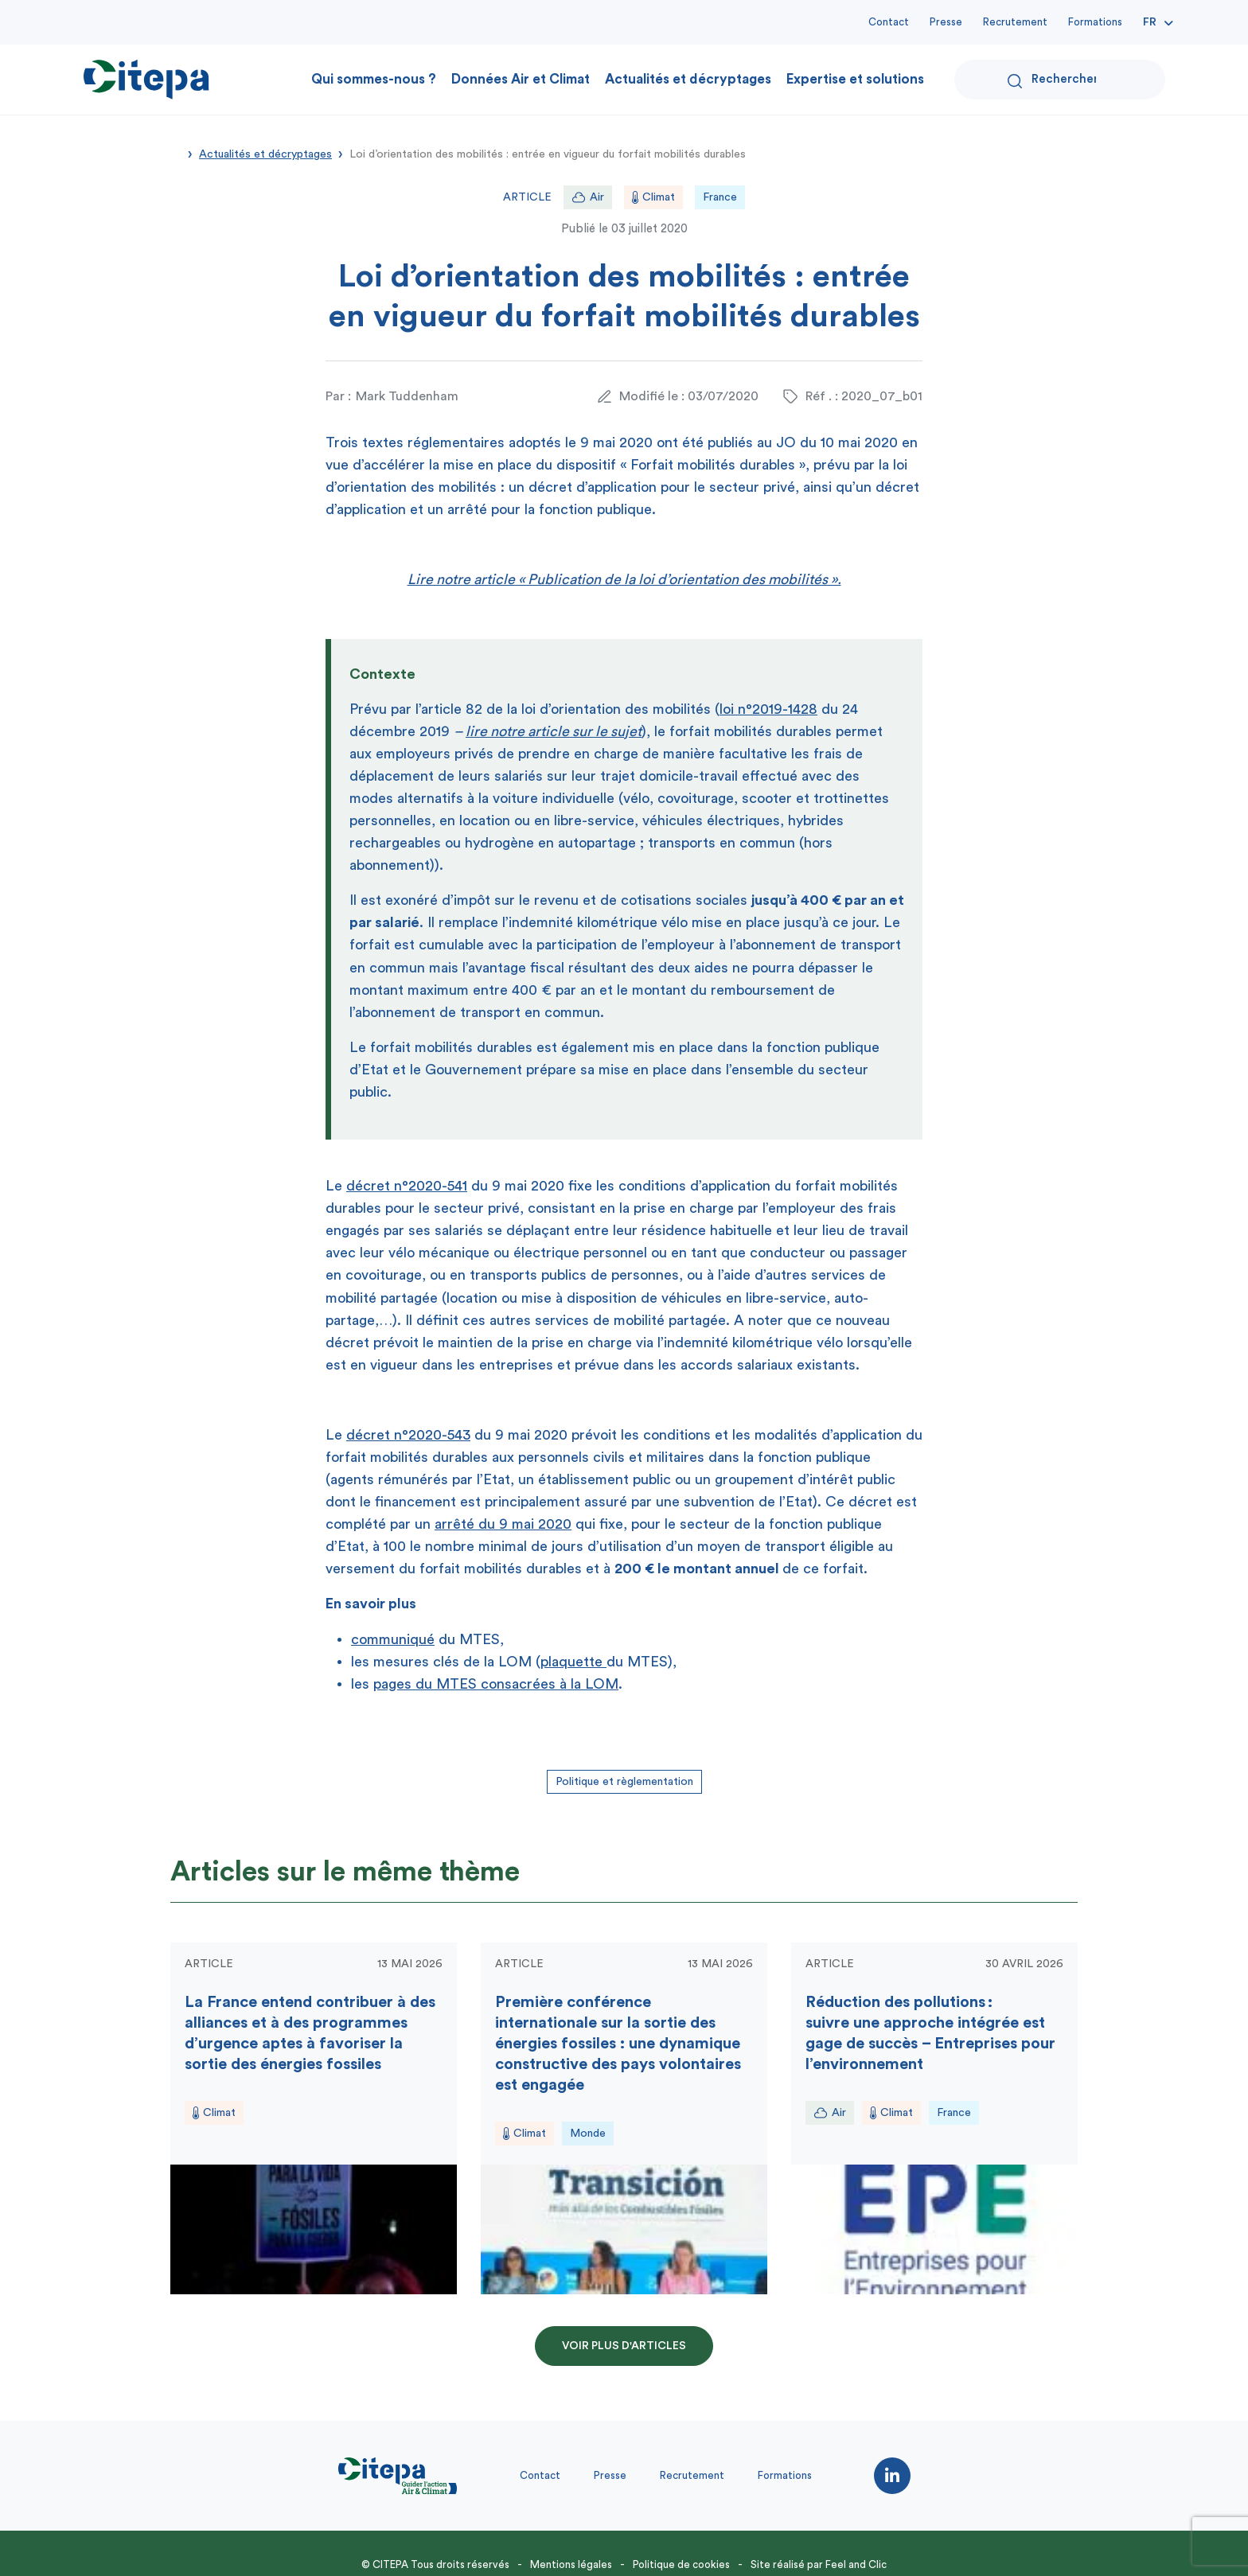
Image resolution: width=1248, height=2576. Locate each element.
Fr (1149, 22)
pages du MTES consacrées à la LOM (495, 1684)
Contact (888, 22)
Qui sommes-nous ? (373, 79)
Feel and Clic (856, 2564)
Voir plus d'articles (624, 2346)
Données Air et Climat (520, 79)
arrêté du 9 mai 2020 (503, 1524)
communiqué (393, 1639)
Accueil (175, 152)
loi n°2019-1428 (768, 709)
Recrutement (1015, 22)
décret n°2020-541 (406, 1186)
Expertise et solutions (855, 79)
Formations (1095, 22)
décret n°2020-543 (408, 1435)
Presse (946, 22)
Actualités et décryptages (688, 79)
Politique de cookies (681, 2564)
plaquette (573, 1661)
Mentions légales (571, 2564)
